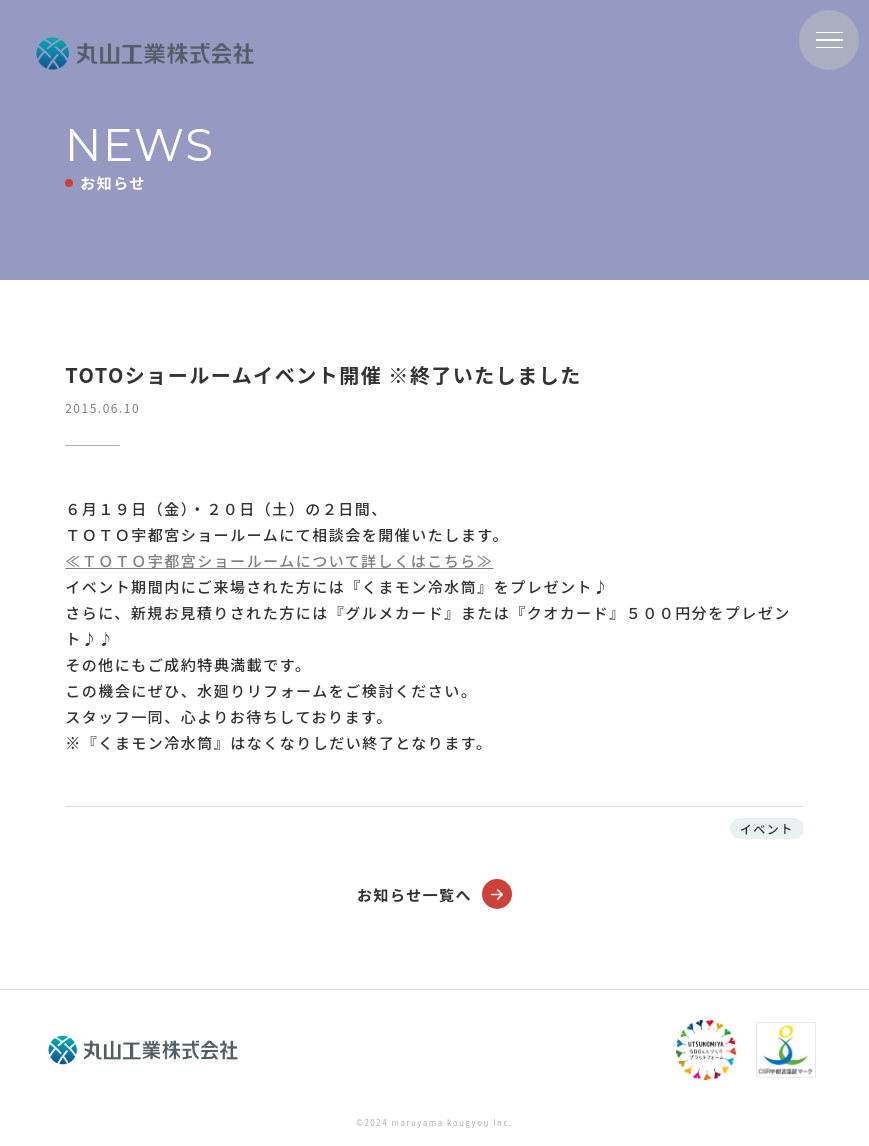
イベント (767, 828)
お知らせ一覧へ (434, 894)
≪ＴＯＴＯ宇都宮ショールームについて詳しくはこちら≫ (279, 560)
